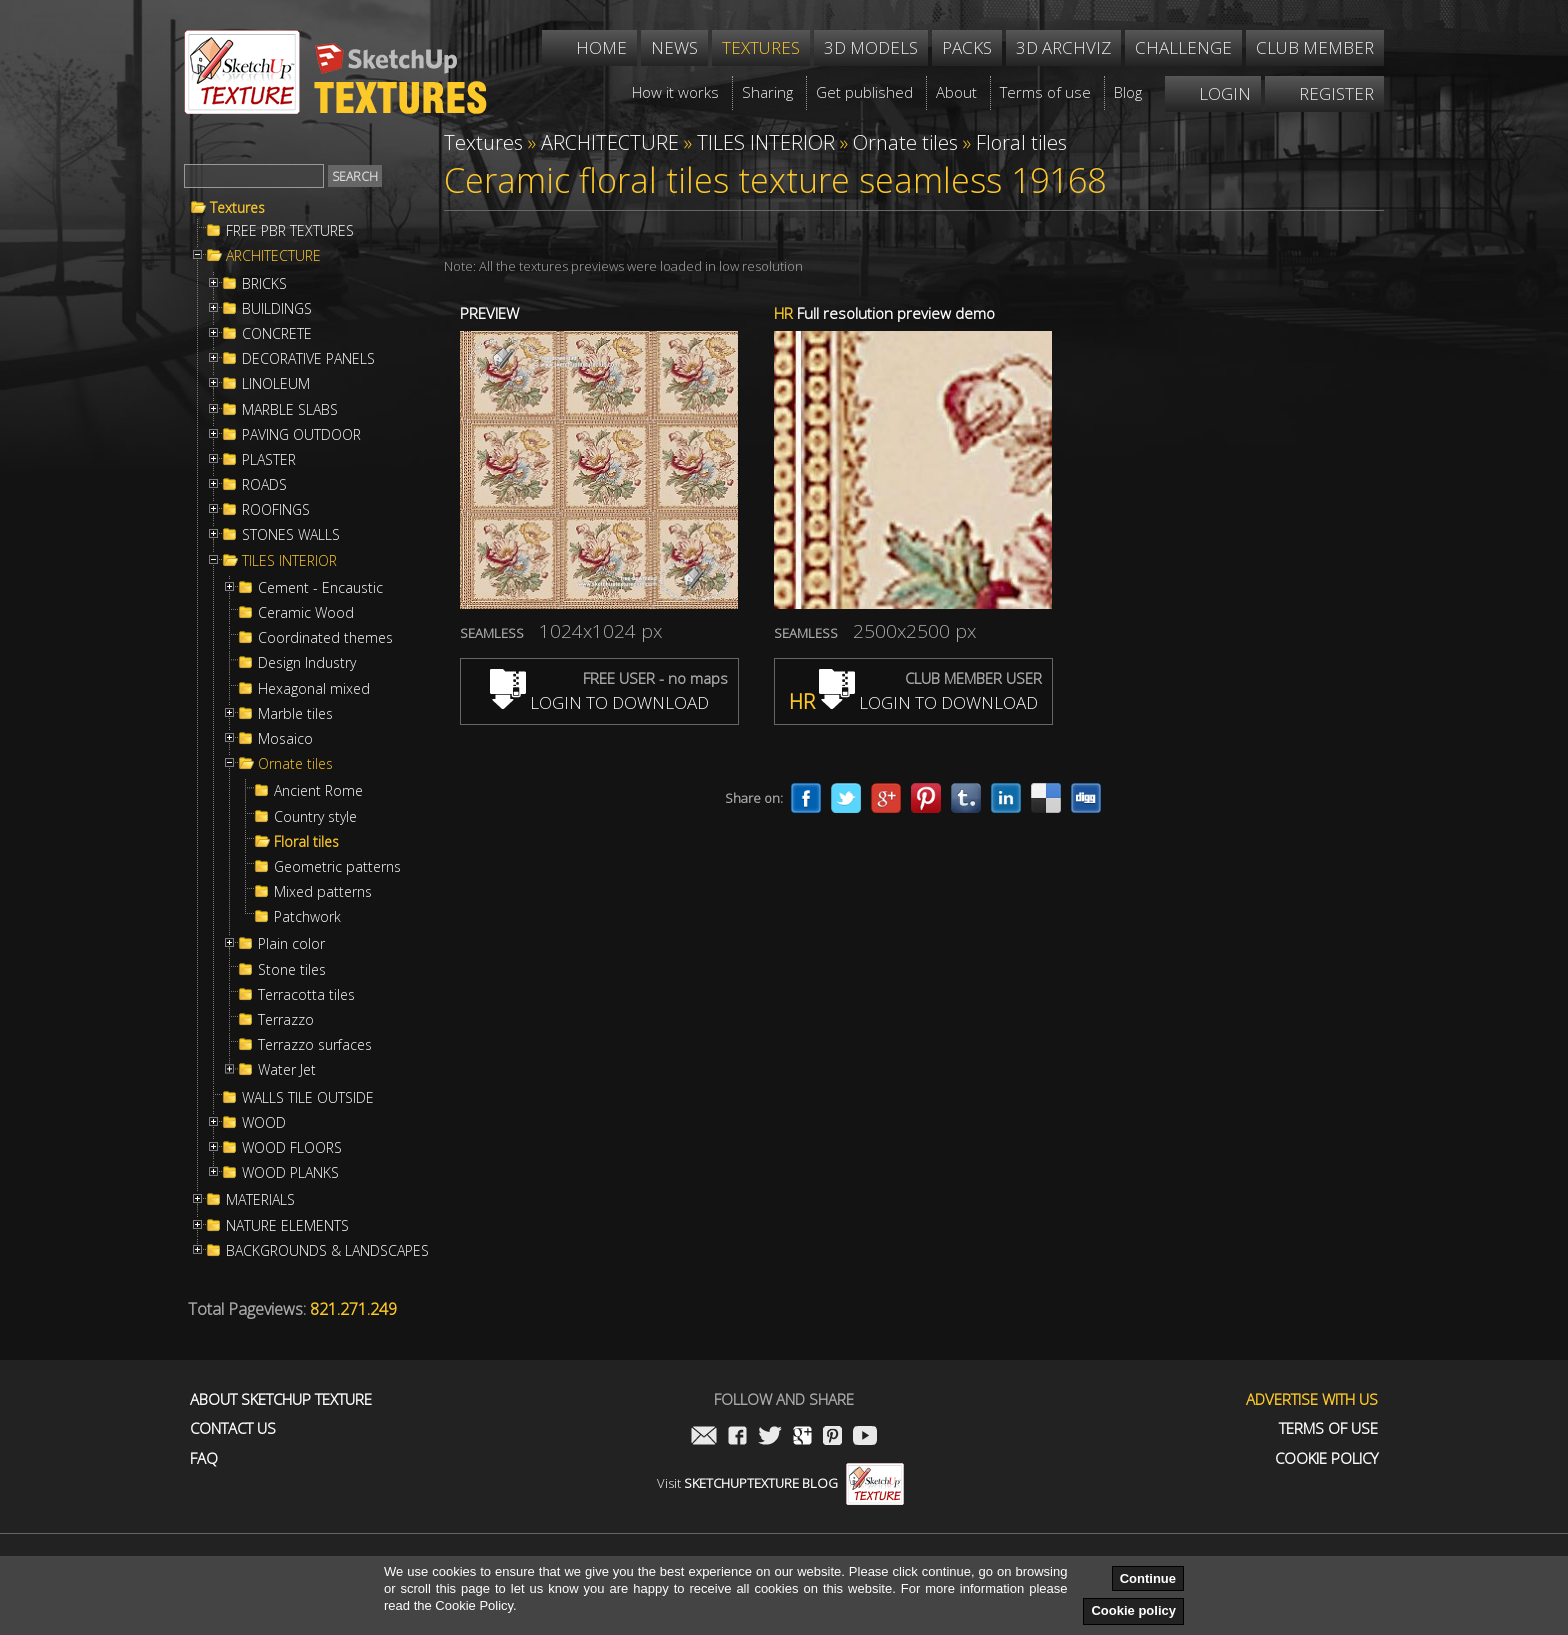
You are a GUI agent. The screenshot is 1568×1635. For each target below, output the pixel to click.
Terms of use (1328, 1428)
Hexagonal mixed (314, 689)
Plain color (291, 944)
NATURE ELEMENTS (287, 1226)
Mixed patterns (323, 892)
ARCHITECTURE (273, 256)
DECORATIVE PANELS (308, 359)
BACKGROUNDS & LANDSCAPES (327, 1251)
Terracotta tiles (306, 995)
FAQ (204, 1458)
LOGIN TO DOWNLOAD (599, 702)
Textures (237, 208)
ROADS (264, 485)
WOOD (264, 1123)
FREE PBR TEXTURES (290, 231)
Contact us (233, 1428)
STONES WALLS (291, 535)
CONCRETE (277, 334)
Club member (1315, 47)
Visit (780, 1483)
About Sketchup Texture (281, 1399)
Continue (1148, 1578)
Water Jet (287, 1070)
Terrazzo (286, 1020)
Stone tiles (292, 970)
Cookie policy (1133, 1610)
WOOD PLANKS (290, 1173)
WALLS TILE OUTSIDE (308, 1098)
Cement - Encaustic (320, 588)
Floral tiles (306, 842)
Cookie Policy (1326, 1458)
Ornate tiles (295, 764)
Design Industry (307, 663)
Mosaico (285, 739)
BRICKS (264, 284)
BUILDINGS (277, 309)
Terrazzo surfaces (315, 1045)
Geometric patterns (337, 867)
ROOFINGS (276, 510)
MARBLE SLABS (290, 410)
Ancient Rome (318, 791)
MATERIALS (260, 1200)
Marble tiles (295, 714)
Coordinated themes (325, 638)
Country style (315, 817)
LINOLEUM (276, 384)
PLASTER (269, 460)
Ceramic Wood (306, 613)
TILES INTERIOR (289, 561)
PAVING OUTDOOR (301, 435)
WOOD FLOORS (292, 1148)
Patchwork (307, 917)
